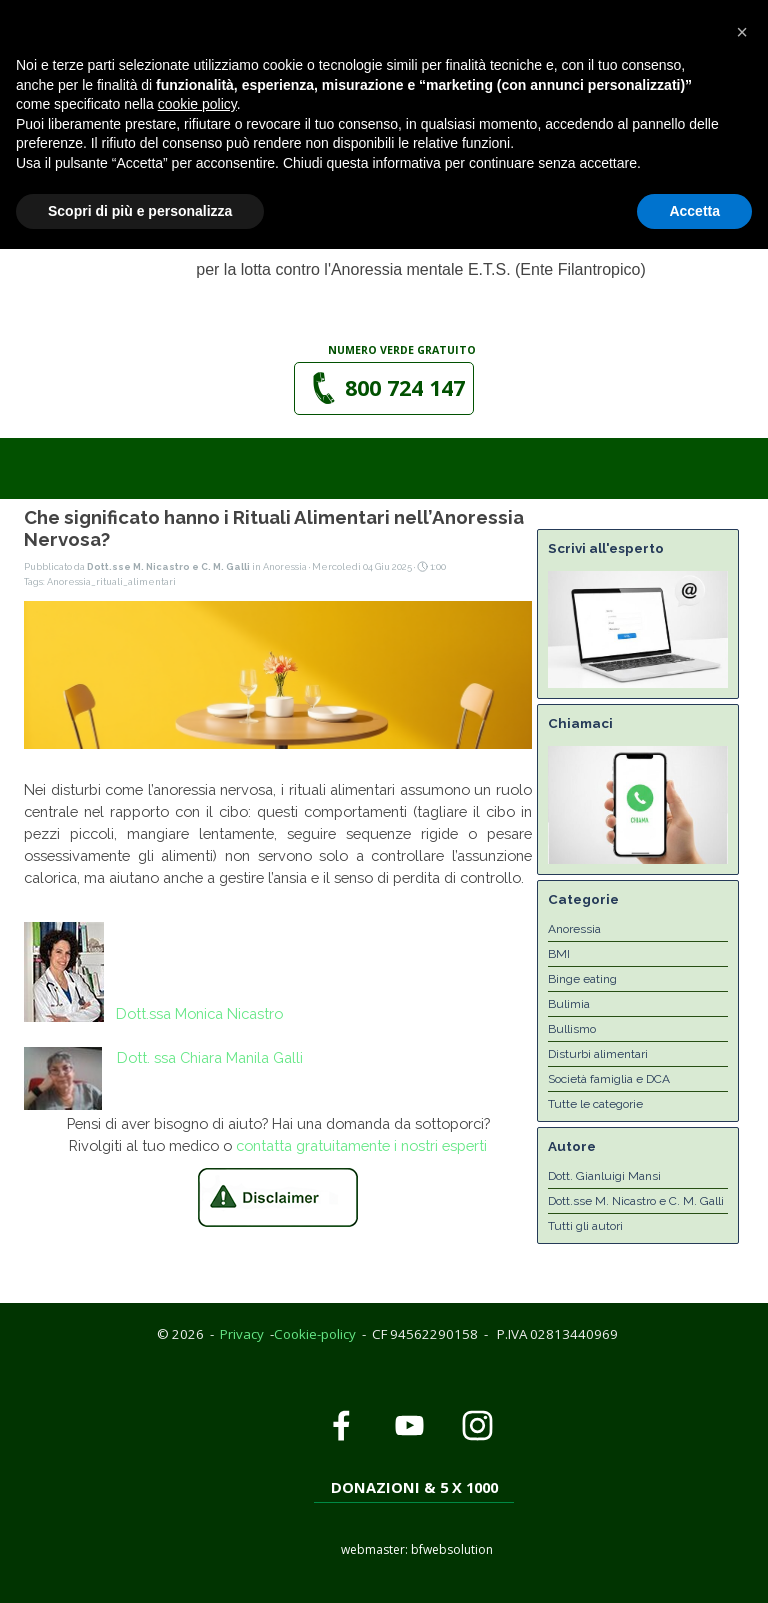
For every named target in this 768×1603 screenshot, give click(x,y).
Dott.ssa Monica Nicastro (199, 1013)
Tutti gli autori (585, 1226)
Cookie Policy (163, 10)
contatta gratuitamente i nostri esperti (361, 1145)
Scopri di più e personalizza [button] (140, 1564)
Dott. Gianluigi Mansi (604, 1176)
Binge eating (582, 979)
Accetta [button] (694, 1564)
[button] (355, 36)
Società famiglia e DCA (609, 1079)
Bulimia (569, 1004)
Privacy (242, 1334)
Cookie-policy (315, 1334)
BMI (559, 954)
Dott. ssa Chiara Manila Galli (210, 1057)
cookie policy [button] (197, 1458)
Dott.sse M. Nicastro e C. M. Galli (636, 1201)
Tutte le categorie (595, 1104)
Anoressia (574, 929)
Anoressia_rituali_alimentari (111, 581)
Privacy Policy (57, 10)
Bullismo (572, 1029)
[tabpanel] (403, 349)
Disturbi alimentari (598, 1054)
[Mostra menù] (585, 102)
